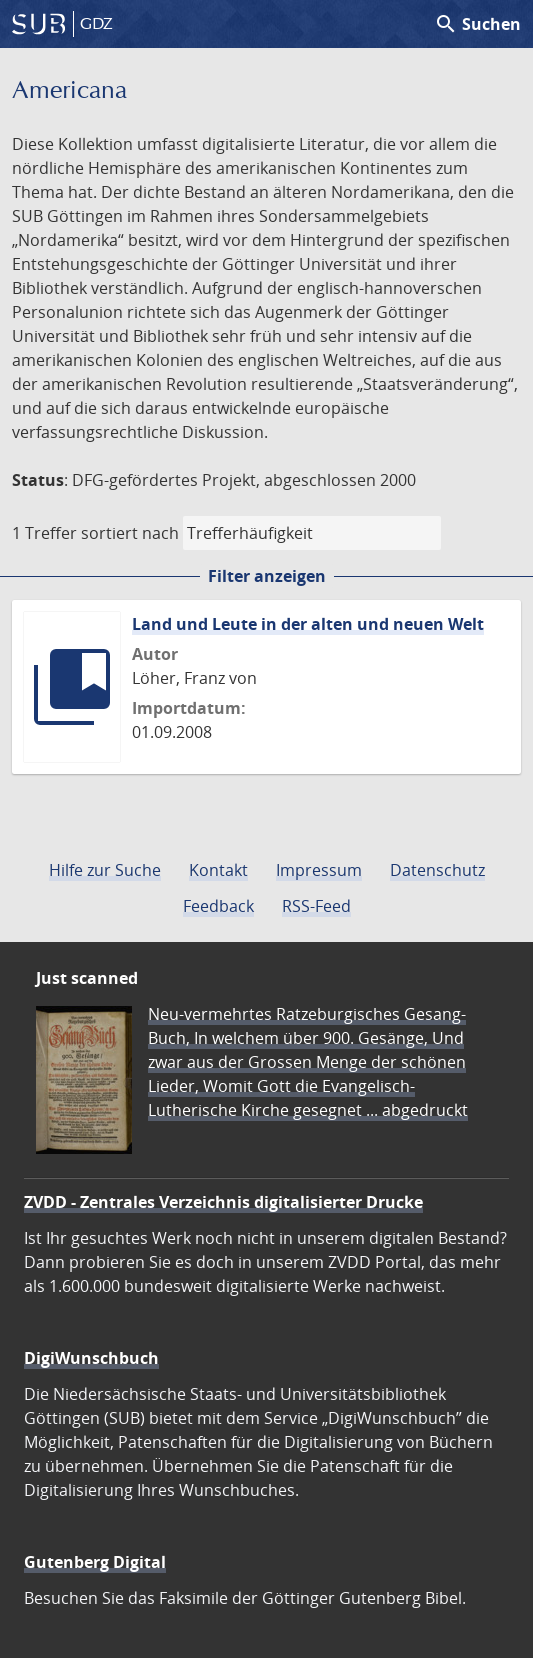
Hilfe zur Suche (105, 870)
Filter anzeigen (267, 576)
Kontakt (218, 870)
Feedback (218, 906)
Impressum (319, 870)
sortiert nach (130, 533)
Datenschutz (437, 870)
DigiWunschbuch (91, 1358)
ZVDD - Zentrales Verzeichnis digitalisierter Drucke (223, 1202)
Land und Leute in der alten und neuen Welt (308, 624)
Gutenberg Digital (95, 1562)
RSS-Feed (316, 906)
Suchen (477, 24)
